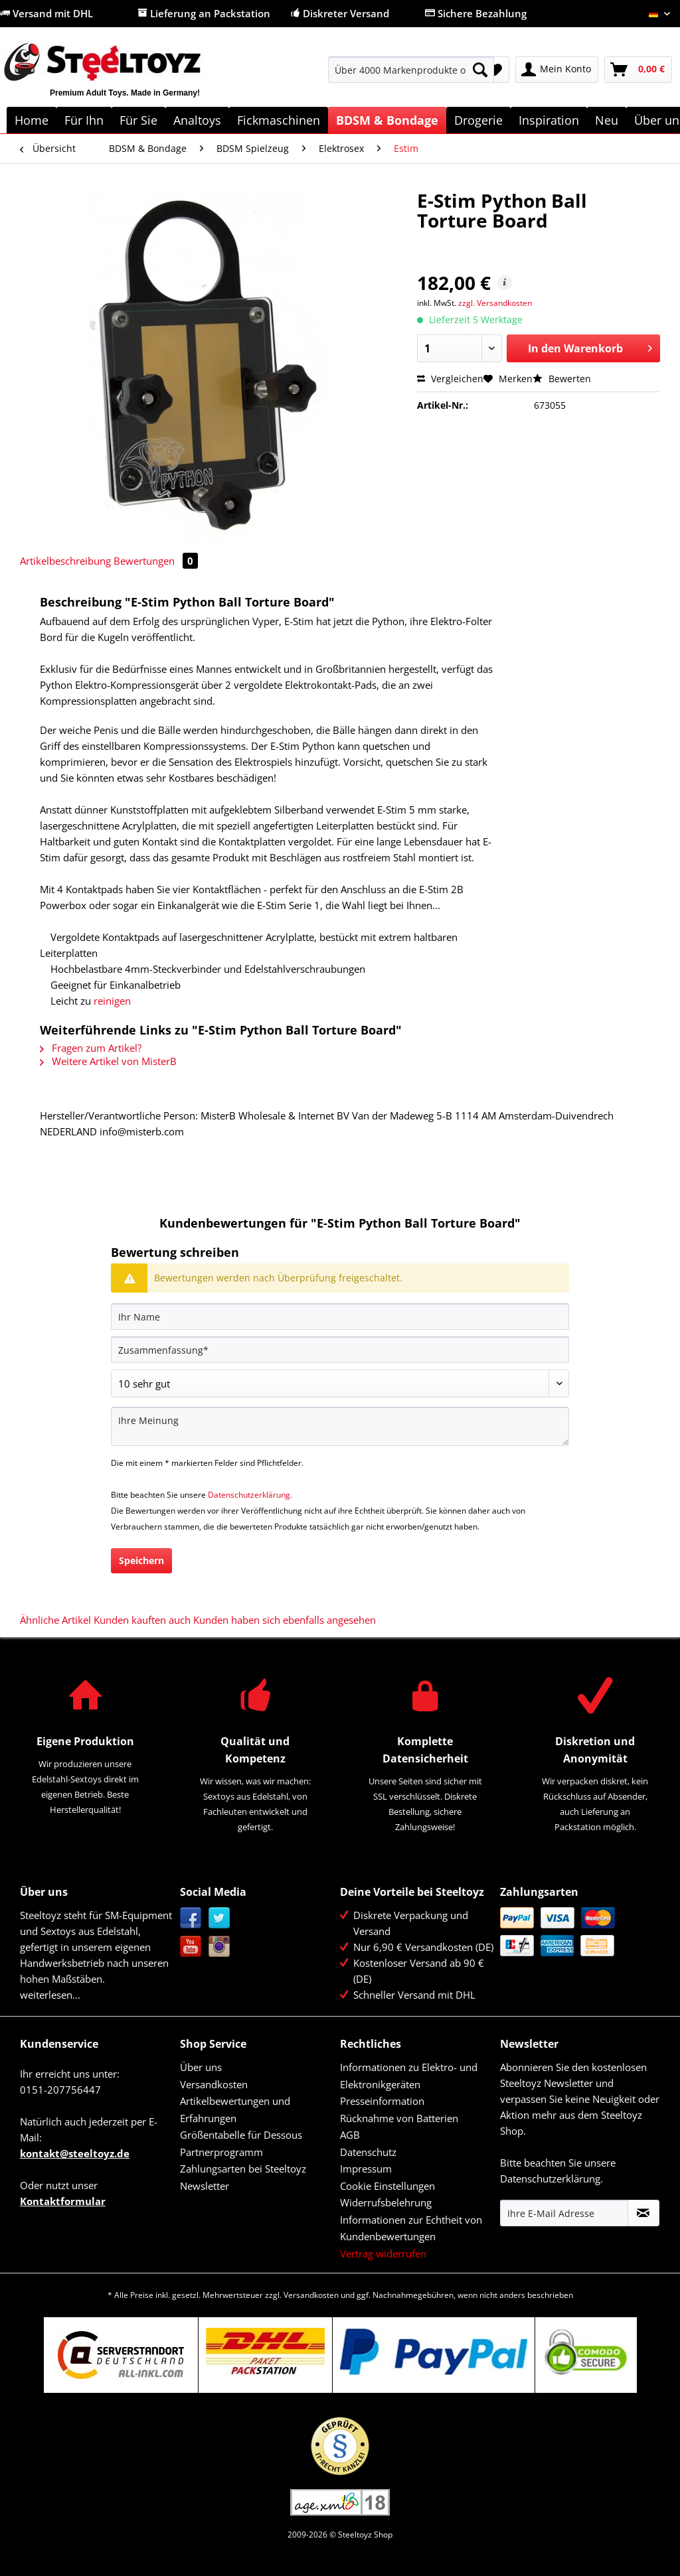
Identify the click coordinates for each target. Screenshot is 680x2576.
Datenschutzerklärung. (250, 1494)
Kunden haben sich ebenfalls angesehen (284, 1619)
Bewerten (562, 378)
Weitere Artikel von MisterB (108, 1061)
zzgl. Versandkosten (495, 303)
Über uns (201, 2067)
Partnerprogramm (221, 2152)
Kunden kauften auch (142, 1619)
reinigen (112, 1000)
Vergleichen (450, 378)
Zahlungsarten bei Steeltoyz (243, 2168)
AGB (350, 2134)
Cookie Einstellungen (387, 2185)
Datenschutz (368, 2152)
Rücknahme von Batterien (399, 2118)
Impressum (366, 2168)
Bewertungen (156, 560)
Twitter (219, 1918)
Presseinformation (382, 2101)
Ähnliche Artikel (55, 1619)
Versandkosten (214, 2084)
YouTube (191, 1947)
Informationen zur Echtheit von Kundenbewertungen (411, 2228)
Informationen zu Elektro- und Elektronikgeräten (408, 2075)
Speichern (141, 1560)
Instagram (219, 1947)
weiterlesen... (50, 1994)
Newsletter (204, 2185)
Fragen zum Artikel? (90, 1047)
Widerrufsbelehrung (386, 2202)
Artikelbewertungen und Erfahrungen (235, 2109)
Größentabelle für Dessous (241, 2134)
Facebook (191, 1918)
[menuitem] (411, 76)
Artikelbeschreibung (65, 560)
